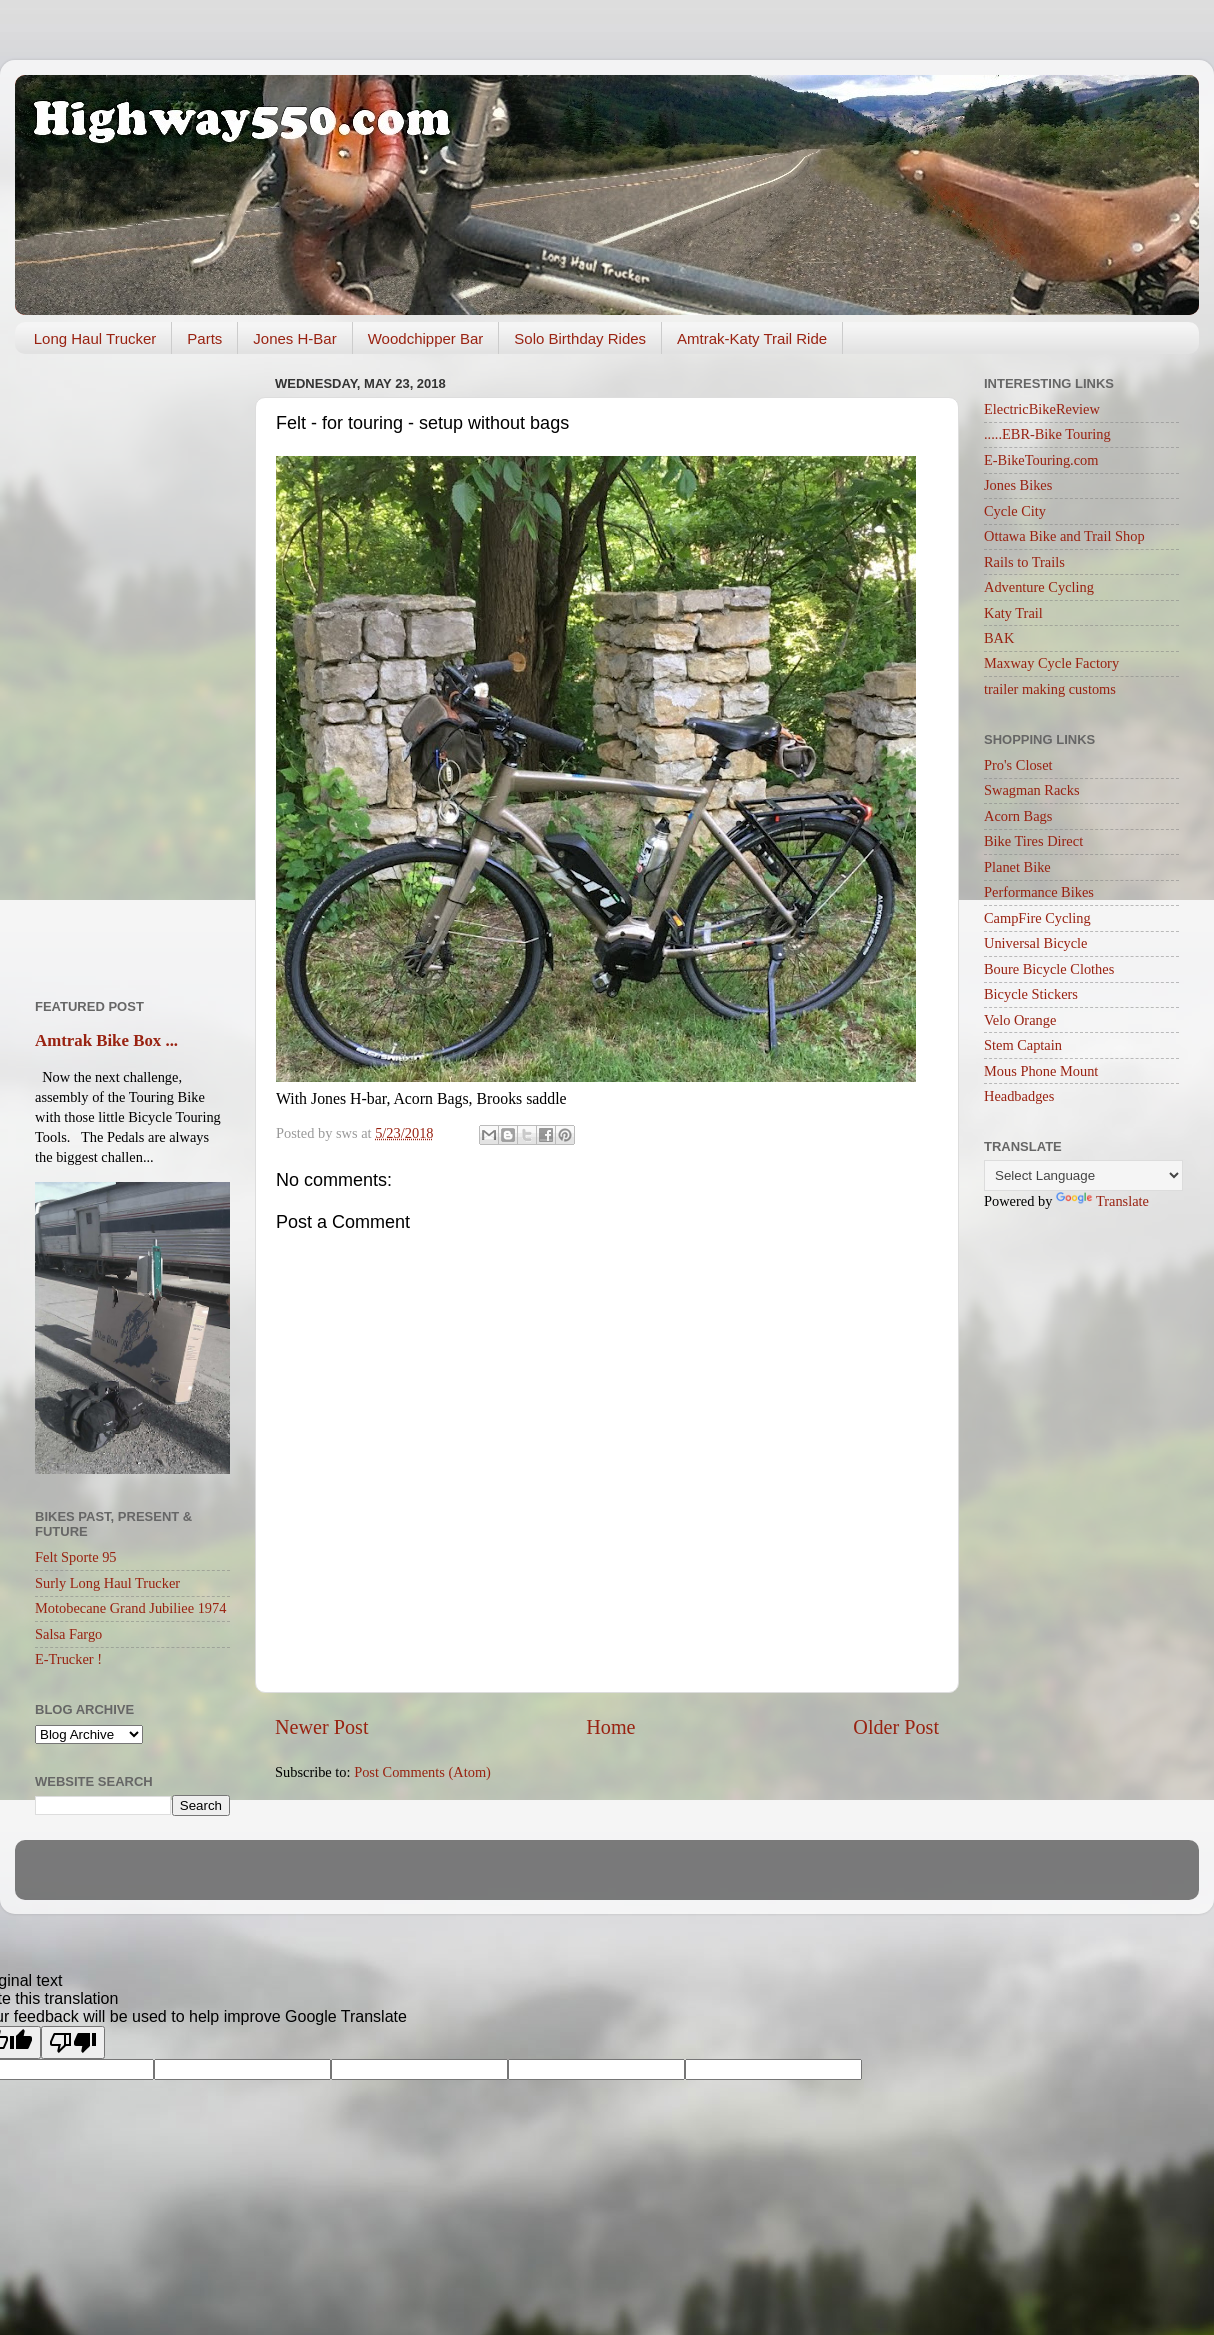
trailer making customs (1050, 689)
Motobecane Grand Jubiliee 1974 (130, 1608)
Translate (1102, 1201)
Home (610, 1727)
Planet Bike (1017, 867)
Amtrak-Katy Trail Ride (752, 338)
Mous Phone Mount (1041, 1071)
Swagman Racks (1032, 790)
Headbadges (1019, 1096)
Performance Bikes (1039, 892)
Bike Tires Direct (1033, 841)
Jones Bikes (1018, 485)
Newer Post (322, 1727)
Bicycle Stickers (1031, 994)
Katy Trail (1013, 613)
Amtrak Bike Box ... (106, 1040)
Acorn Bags (1018, 816)
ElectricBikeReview (1042, 409)
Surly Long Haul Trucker (107, 1583)
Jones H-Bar (294, 338)
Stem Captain (1023, 1045)
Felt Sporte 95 (76, 1557)
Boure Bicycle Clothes (1049, 969)
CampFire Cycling (1037, 918)
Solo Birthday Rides (580, 338)
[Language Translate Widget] (1083, 1175)
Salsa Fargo (68, 1634)
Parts (204, 338)
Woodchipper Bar (426, 338)
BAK (999, 638)
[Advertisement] (132, 669)
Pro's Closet (1018, 765)
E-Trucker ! (68, 1659)
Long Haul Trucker (95, 338)
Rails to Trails (1024, 562)
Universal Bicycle (1036, 943)
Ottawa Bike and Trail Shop (1064, 536)
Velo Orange (1020, 1020)
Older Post (896, 1727)
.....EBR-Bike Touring (1047, 434)
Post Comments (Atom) (422, 1772)
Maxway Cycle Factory (1051, 663)
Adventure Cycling (1039, 587)
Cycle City (1015, 511)
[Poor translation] (73, 2042)
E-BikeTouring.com (1041, 460)
